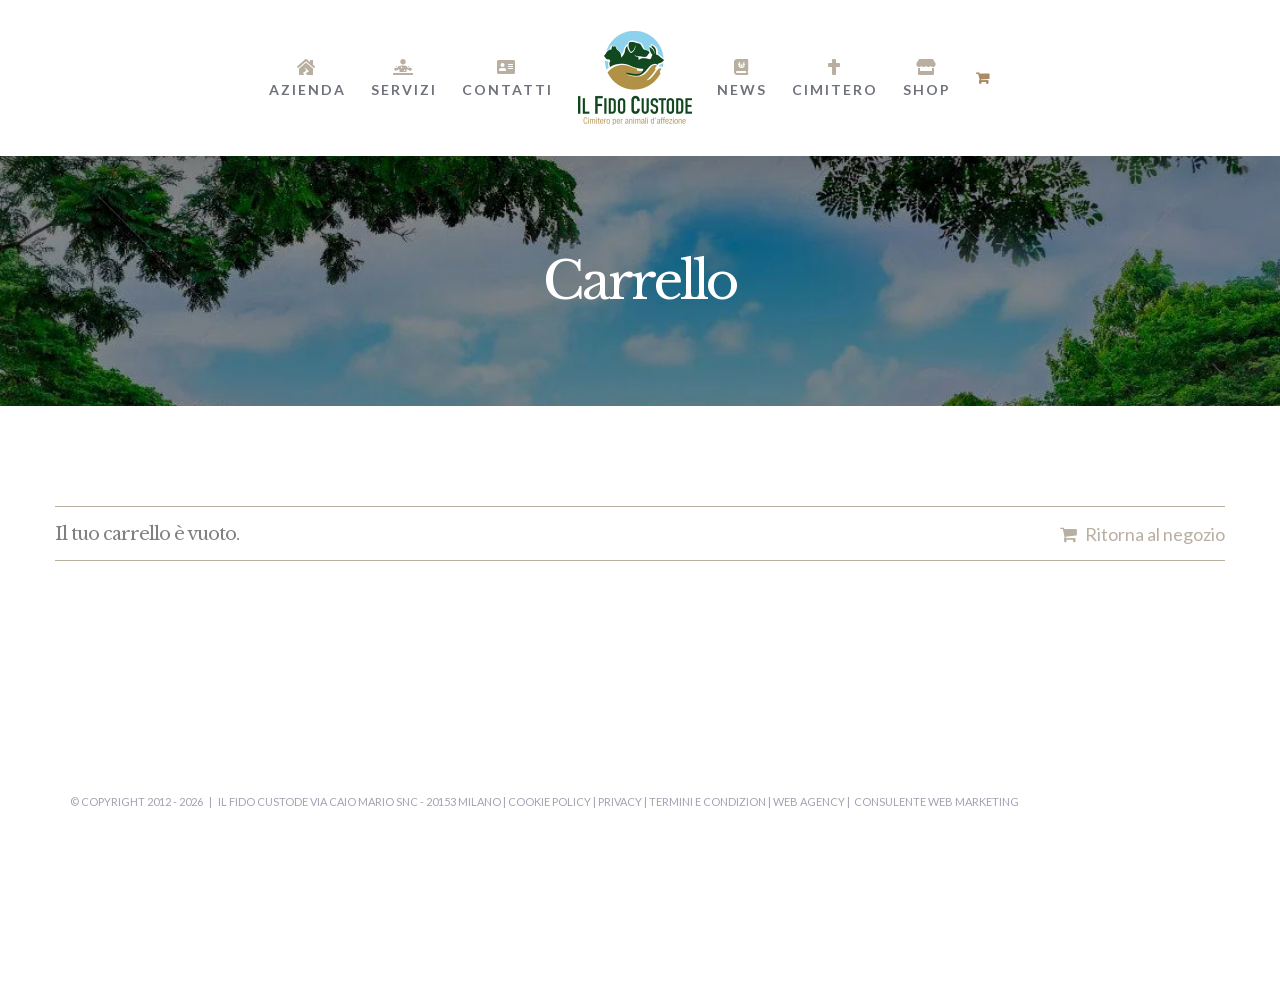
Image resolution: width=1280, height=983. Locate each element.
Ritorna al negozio (1155, 534)
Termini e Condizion (707, 801)
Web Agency (809, 801)
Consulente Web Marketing (936, 801)
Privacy (620, 801)
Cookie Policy (549, 801)
